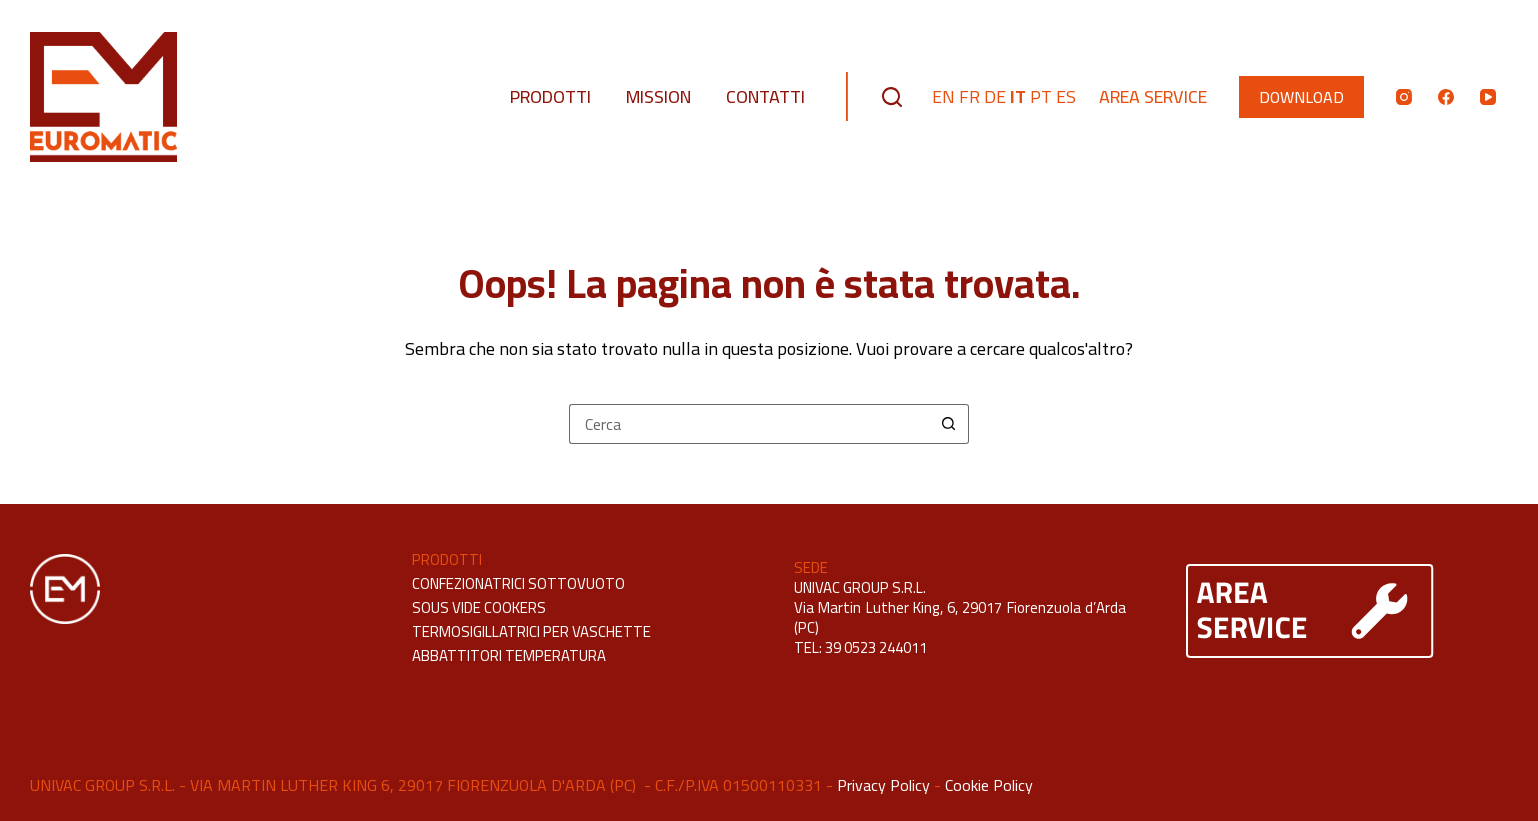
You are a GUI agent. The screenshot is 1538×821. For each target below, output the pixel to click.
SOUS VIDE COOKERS (479, 607)
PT (1041, 96)
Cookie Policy (989, 785)
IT (1018, 96)
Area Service (1153, 96)
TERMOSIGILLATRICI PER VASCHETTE (531, 631)
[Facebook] (1446, 97)
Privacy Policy (883, 785)
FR (969, 96)
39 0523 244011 (876, 647)
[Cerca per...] (749, 424)
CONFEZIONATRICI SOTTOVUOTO (518, 583)
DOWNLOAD (1301, 97)
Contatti (765, 96)
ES (1066, 96)
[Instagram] (1404, 97)
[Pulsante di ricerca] (949, 424)
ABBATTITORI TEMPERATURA (509, 655)
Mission (658, 96)
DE (995, 96)
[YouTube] (1488, 97)
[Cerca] (892, 97)
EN (943, 96)
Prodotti (550, 96)
